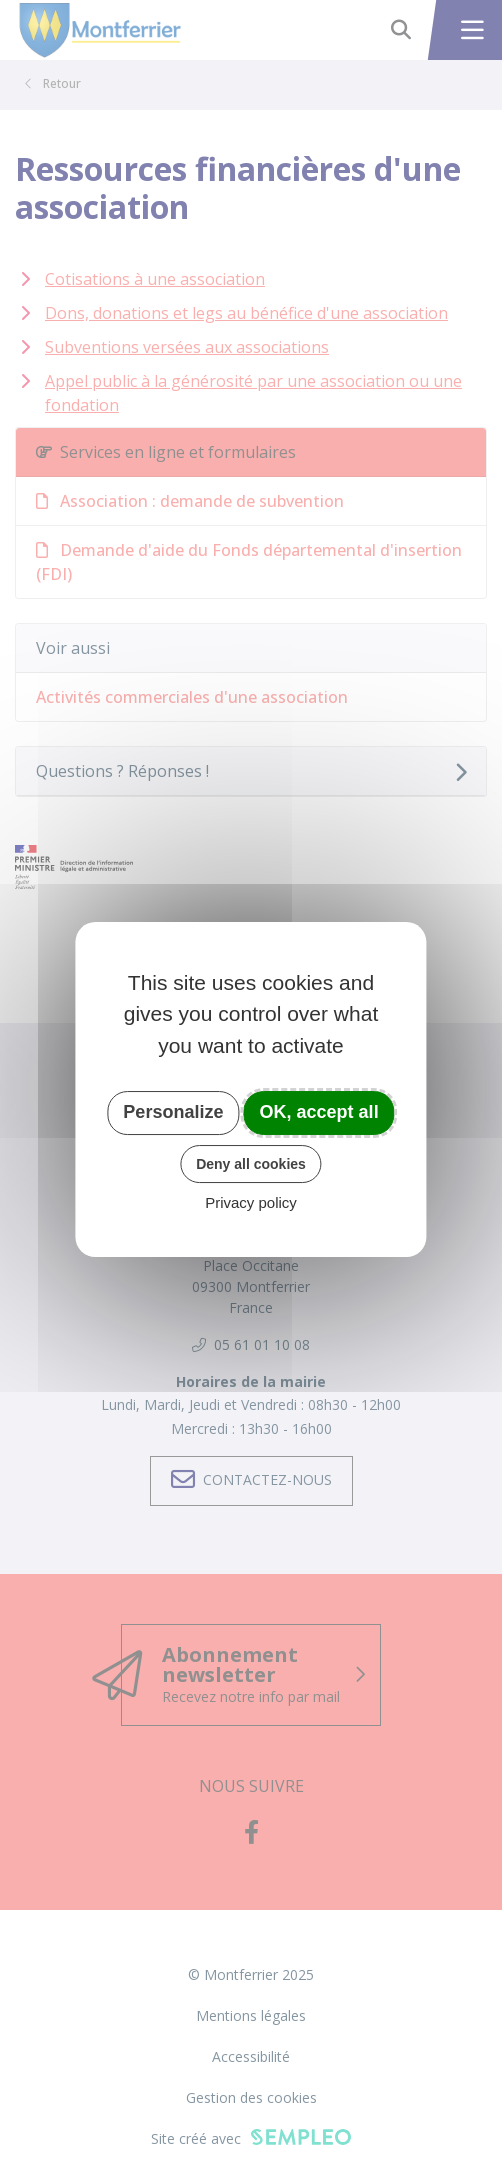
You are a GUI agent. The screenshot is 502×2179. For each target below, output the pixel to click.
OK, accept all (319, 1112)
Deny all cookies (251, 1164)
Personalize (173, 1112)
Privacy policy (251, 1202)
